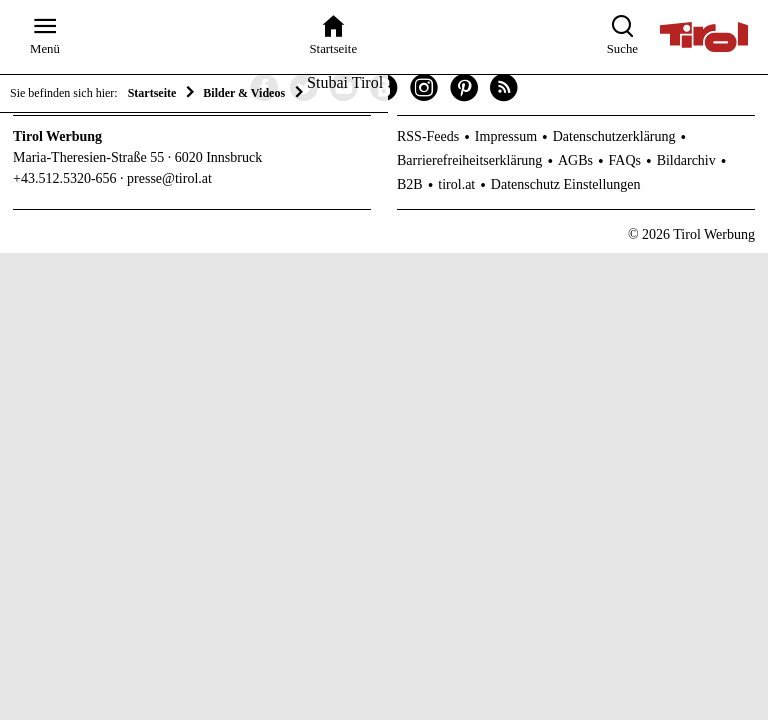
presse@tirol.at (169, 178)
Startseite (152, 93)
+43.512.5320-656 (65, 178)
